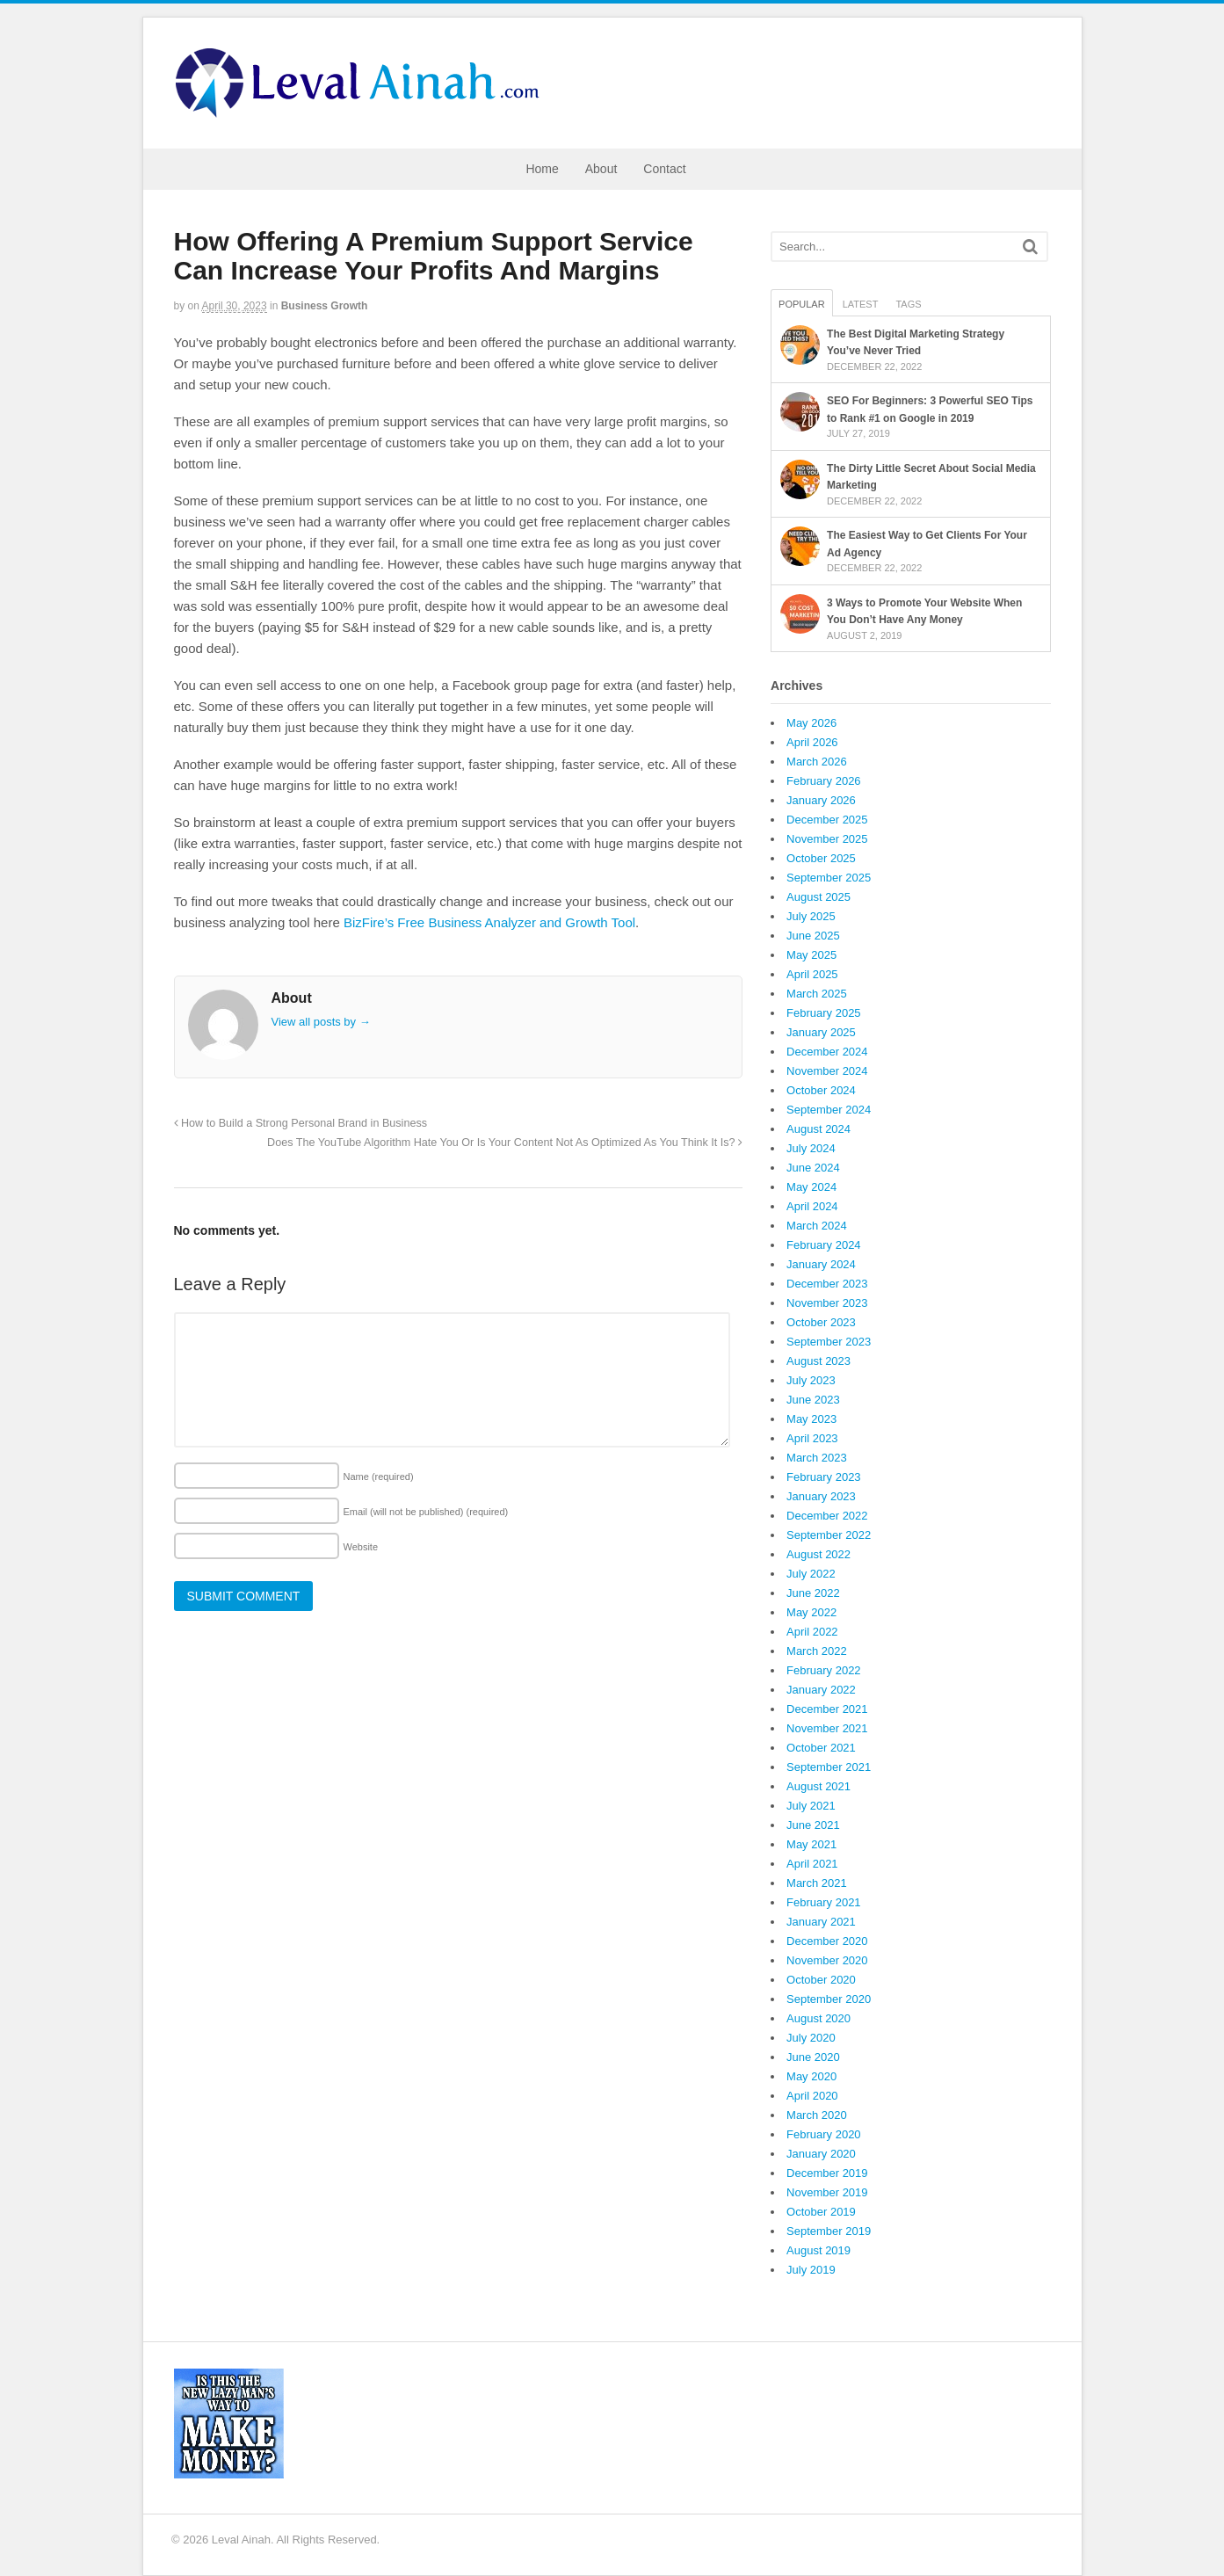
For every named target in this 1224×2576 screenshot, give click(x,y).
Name (379, 1476)
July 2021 (811, 1805)
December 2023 (827, 1283)
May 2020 (811, 2076)
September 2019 (828, 2231)
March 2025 (816, 993)
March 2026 (816, 761)
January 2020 (821, 2153)
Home (541, 169)
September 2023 (828, 1341)
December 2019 (827, 2173)
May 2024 (811, 1187)
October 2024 (821, 1090)
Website (361, 1547)
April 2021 (812, 1863)
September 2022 (828, 1535)
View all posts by (321, 1021)
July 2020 (811, 2037)
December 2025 (827, 819)
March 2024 (816, 1225)
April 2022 (812, 1631)
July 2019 (811, 2269)
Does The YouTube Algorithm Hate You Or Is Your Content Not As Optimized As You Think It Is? (504, 1142)
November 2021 (827, 1728)
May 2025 (811, 954)
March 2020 (816, 2115)
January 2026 (821, 800)
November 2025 (827, 838)
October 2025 (821, 858)
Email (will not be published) (426, 1511)
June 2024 (813, 1167)
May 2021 (811, 1844)
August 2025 (818, 896)
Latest (861, 304)
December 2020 (827, 1941)
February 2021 (823, 1902)
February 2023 (823, 1477)
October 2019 (821, 2211)
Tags (908, 304)
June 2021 (813, 1825)
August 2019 (818, 2250)
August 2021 (818, 1786)
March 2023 (816, 1457)
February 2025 (823, 1013)
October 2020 (821, 1979)
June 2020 (813, 2057)
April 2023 (812, 1438)
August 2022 (818, 1554)
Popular (802, 304)
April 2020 (812, 2095)
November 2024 (827, 1071)
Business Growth (324, 306)
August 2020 (818, 2018)
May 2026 (811, 722)
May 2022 (811, 1612)
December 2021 (827, 1709)
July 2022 (811, 1573)
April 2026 (812, 742)
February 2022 (823, 1670)
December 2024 (827, 1051)
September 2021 (828, 1767)
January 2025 (821, 1032)
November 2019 (827, 2192)
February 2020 (823, 2134)
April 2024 (812, 1206)
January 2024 (821, 1264)
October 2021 (821, 1747)
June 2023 (813, 1399)
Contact (664, 169)
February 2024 (823, 1245)
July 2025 (811, 916)
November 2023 (827, 1303)
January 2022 (821, 1689)
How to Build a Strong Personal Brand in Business (301, 1123)
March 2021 (816, 1883)
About (601, 169)
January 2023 (821, 1496)
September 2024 (828, 1109)
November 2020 (827, 1960)
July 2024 (811, 1148)
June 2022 (813, 1593)
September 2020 (828, 1999)
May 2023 (811, 1419)
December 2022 (827, 1515)
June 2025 (813, 935)
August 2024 (818, 1129)
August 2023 (818, 1361)
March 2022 (816, 1651)
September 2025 (828, 877)
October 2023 (821, 1322)
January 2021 (821, 1921)
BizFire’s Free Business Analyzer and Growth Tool (489, 922)
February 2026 (823, 780)
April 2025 (812, 974)
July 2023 (811, 1380)
